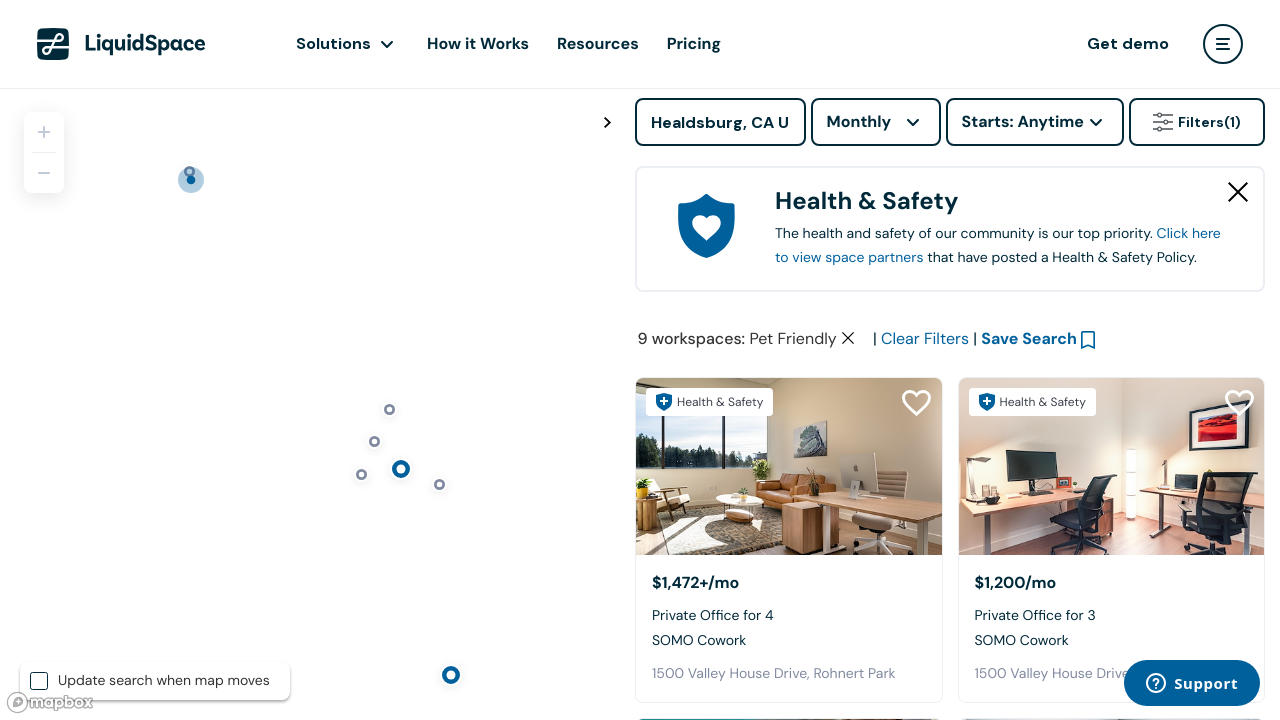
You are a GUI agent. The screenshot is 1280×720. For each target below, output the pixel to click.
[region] (310, 404)
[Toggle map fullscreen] (607, 123)
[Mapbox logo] (50, 702)
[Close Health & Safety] (1238, 192)
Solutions (333, 43)
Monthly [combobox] (859, 121)
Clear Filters (925, 338)
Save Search (1029, 338)
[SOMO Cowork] (789, 466)
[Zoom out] (44, 173)
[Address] (720, 122)
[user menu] (1223, 44)
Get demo (1128, 43)
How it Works (478, 43)
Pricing (694, 43)
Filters (1197, 122)
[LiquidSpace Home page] (121, 44)
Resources (598, 43)
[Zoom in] (44, 132)
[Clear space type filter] (848, 338)
